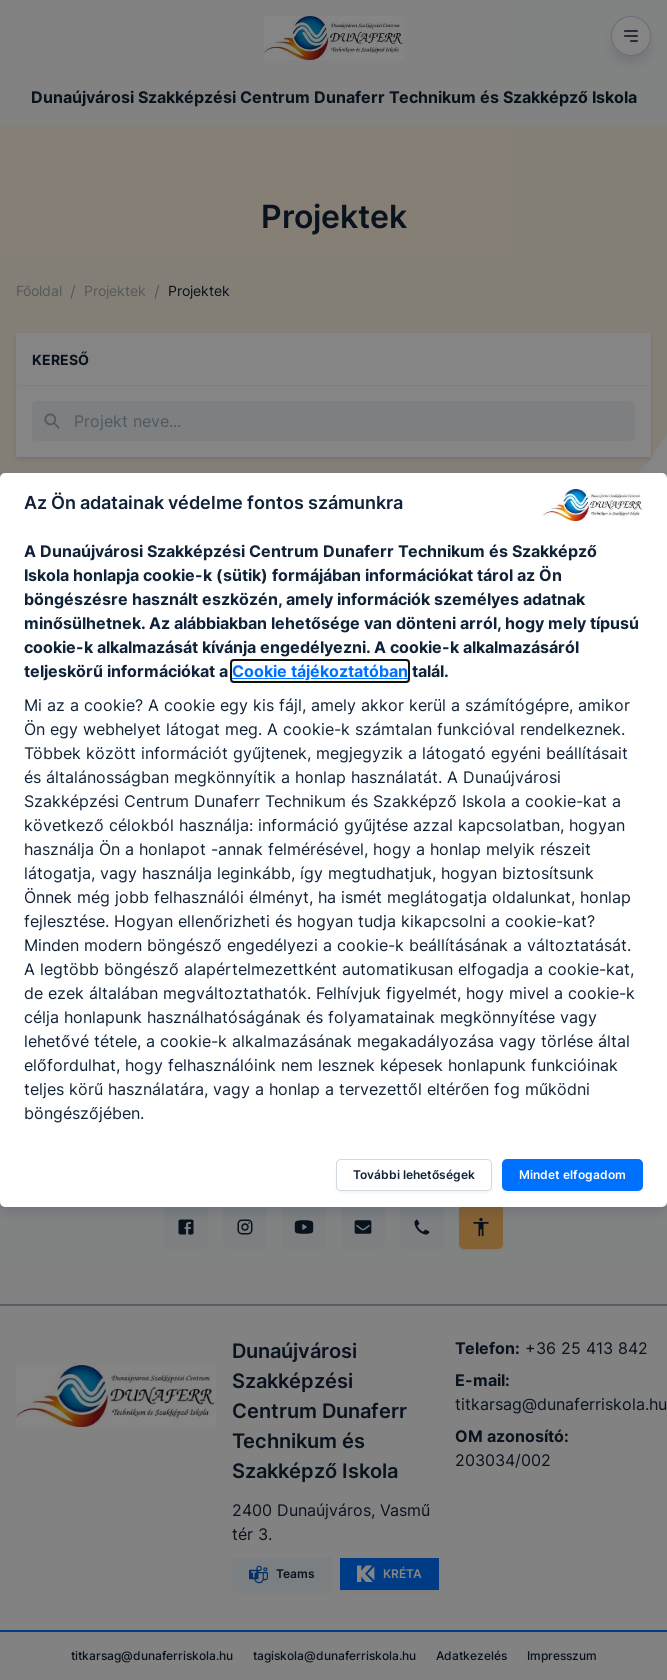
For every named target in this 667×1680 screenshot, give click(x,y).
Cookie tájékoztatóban (320, 671)
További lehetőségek (414, 1174)
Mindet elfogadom (572, 1174)
